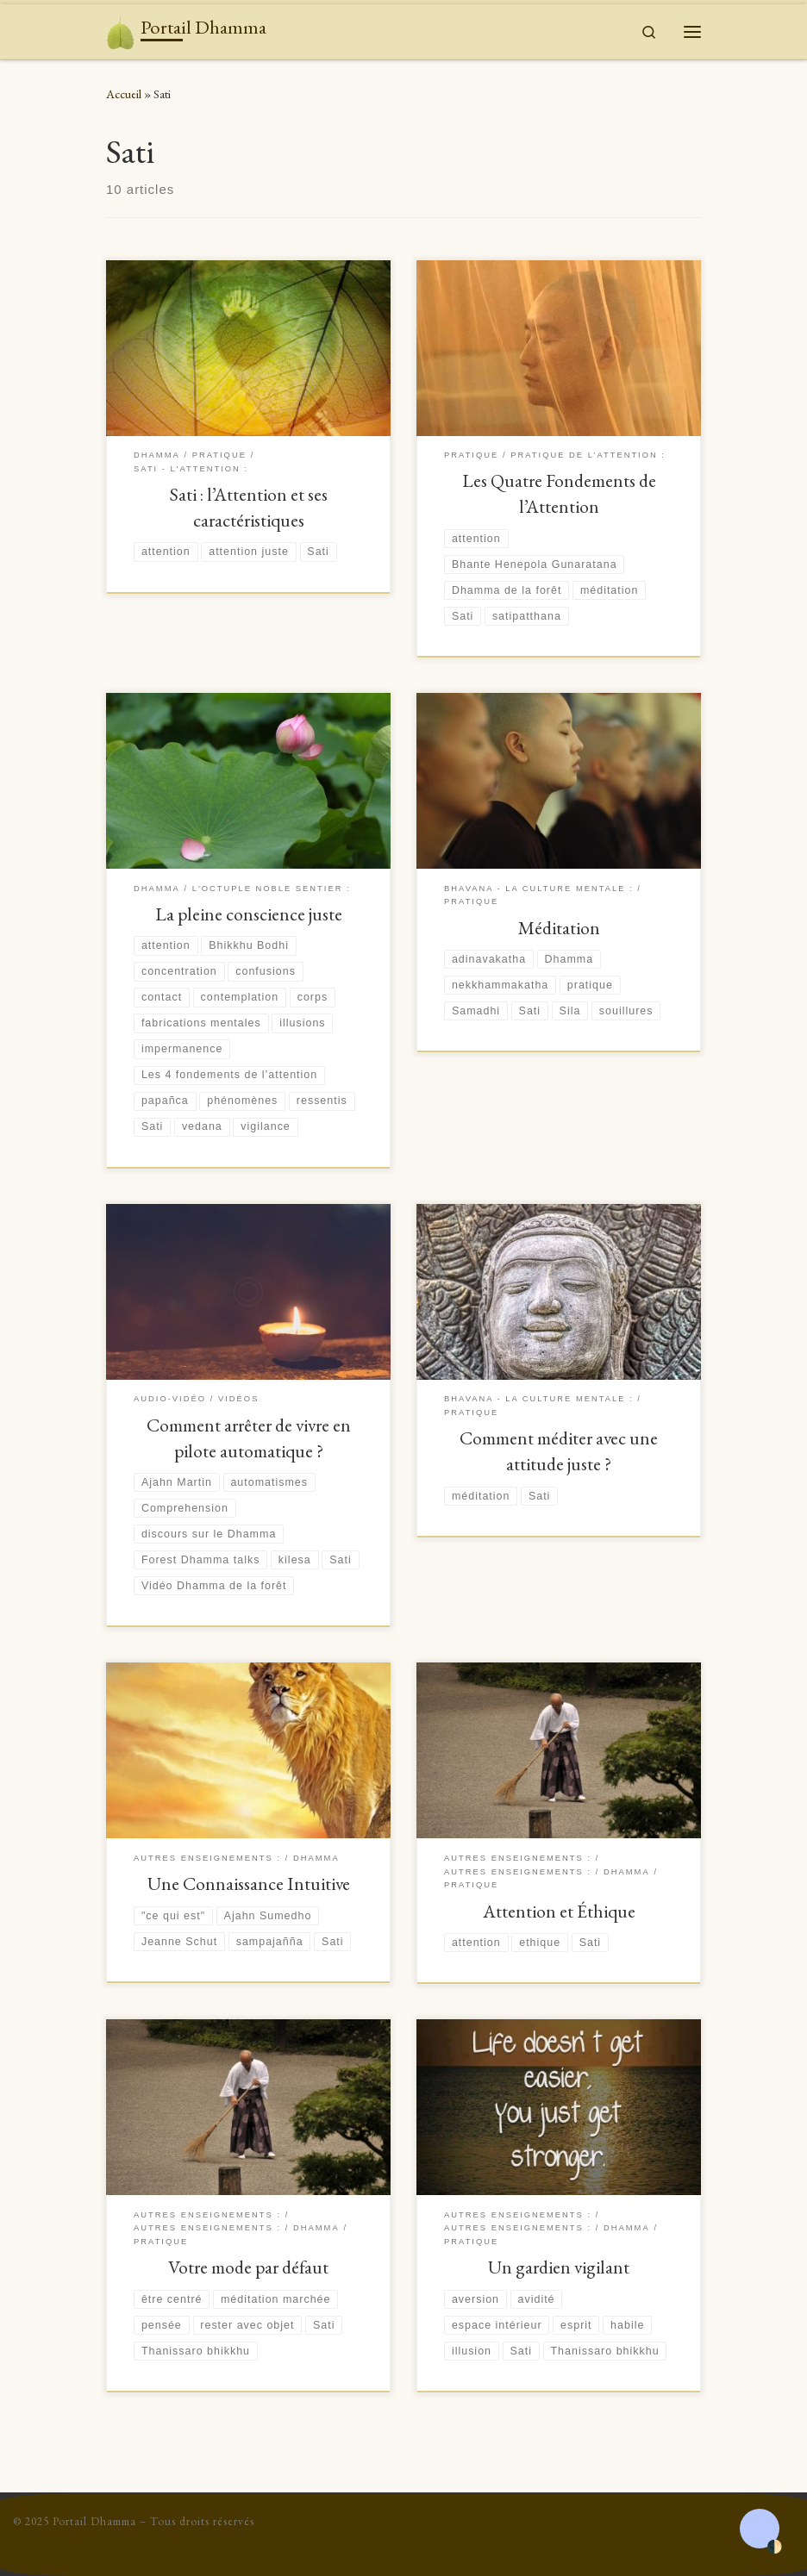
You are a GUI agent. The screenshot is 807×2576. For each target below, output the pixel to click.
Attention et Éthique (559, 1911)
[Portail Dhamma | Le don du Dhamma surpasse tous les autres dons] (120, 28)
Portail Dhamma (94, 2521)
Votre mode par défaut (248, 2267)
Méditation (559, 927)
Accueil (123, 94)
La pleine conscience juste (248, 914)
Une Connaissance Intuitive (248, 1883)
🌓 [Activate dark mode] (774, 2547)
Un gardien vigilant (558, 2267)
